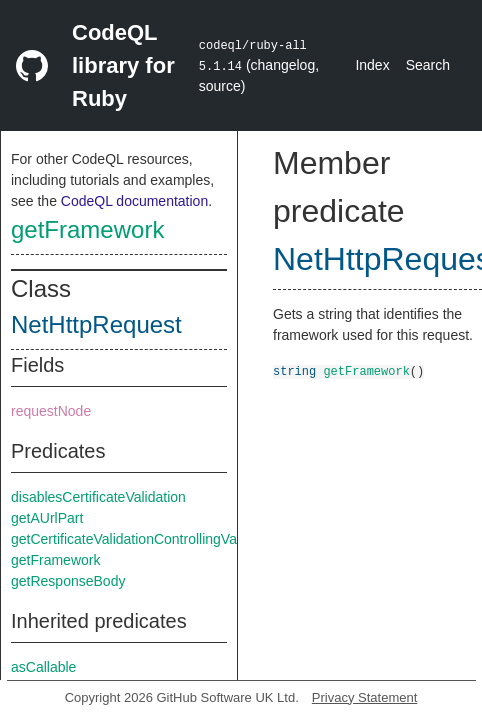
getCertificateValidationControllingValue (133, 539)
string (294, 370)
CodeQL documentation (134, 201)
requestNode (51, 411)
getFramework (87, 229)
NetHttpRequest (96, 324)
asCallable (43, 667)
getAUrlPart (47, 518)
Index (372, 65)
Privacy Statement (365, 697)
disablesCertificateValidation (98, 497)
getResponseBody (68, 581)
